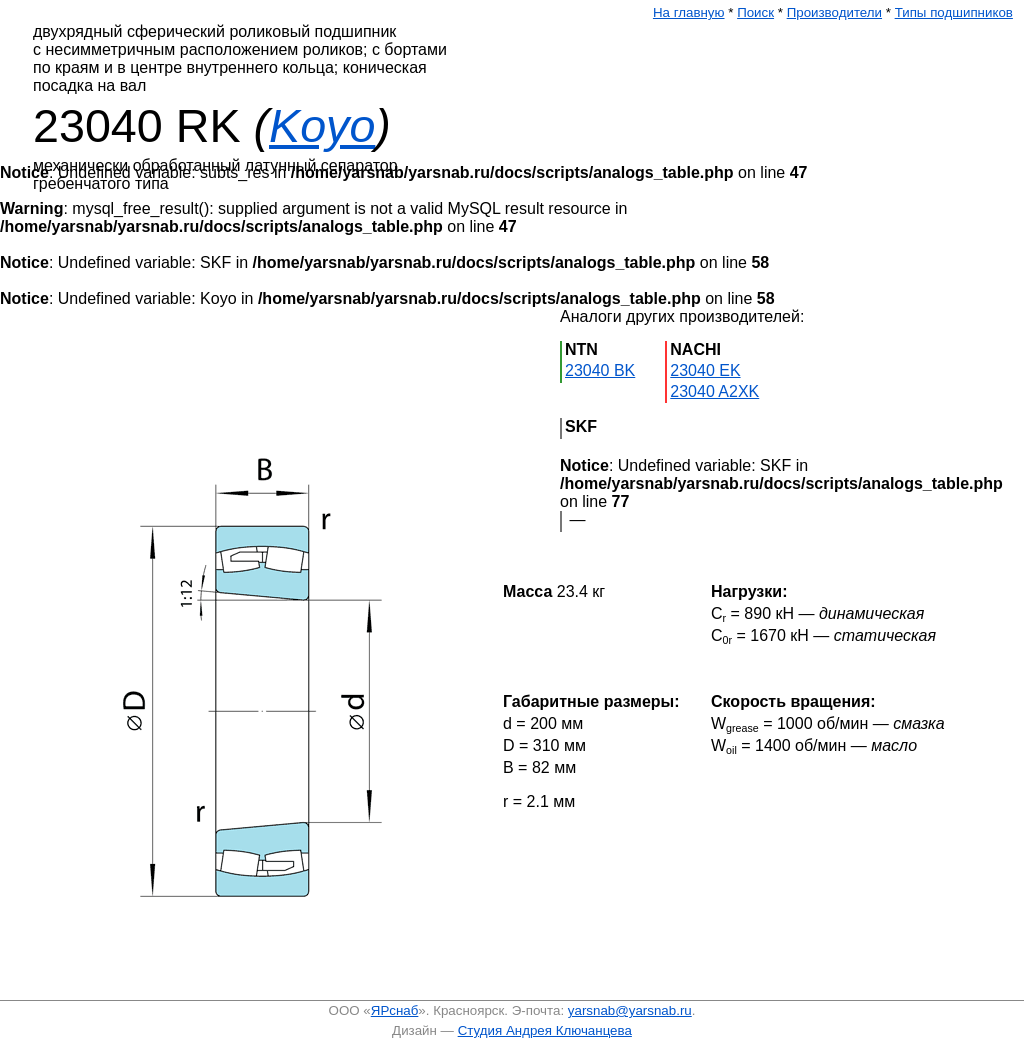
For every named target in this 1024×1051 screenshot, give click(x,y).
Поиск (755, 12)
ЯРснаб (395, 1010)
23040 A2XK (714, 391)
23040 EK (705, 370)
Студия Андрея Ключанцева (545, 1030)
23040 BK (600, 370)
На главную (689, 12)
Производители (834, 12)
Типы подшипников (954, 12)
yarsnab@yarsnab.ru (630, 1010)
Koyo (322, 126)
